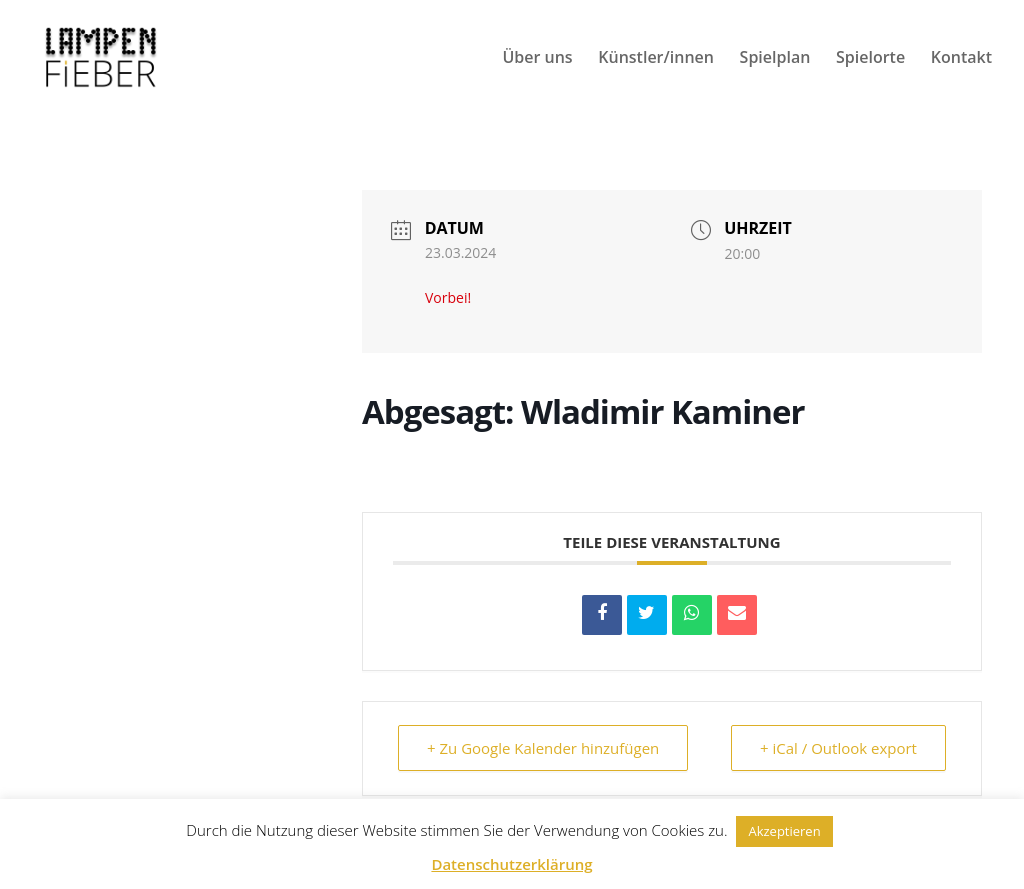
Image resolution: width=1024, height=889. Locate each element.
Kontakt (961, 59)
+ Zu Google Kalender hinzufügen (543, 748)
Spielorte (870, 59)
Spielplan (775, 59)
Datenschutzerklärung (511, 864)
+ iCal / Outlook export (838, 748)
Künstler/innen (656, 59)
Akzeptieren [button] (784, 831)
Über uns (537, 59)
